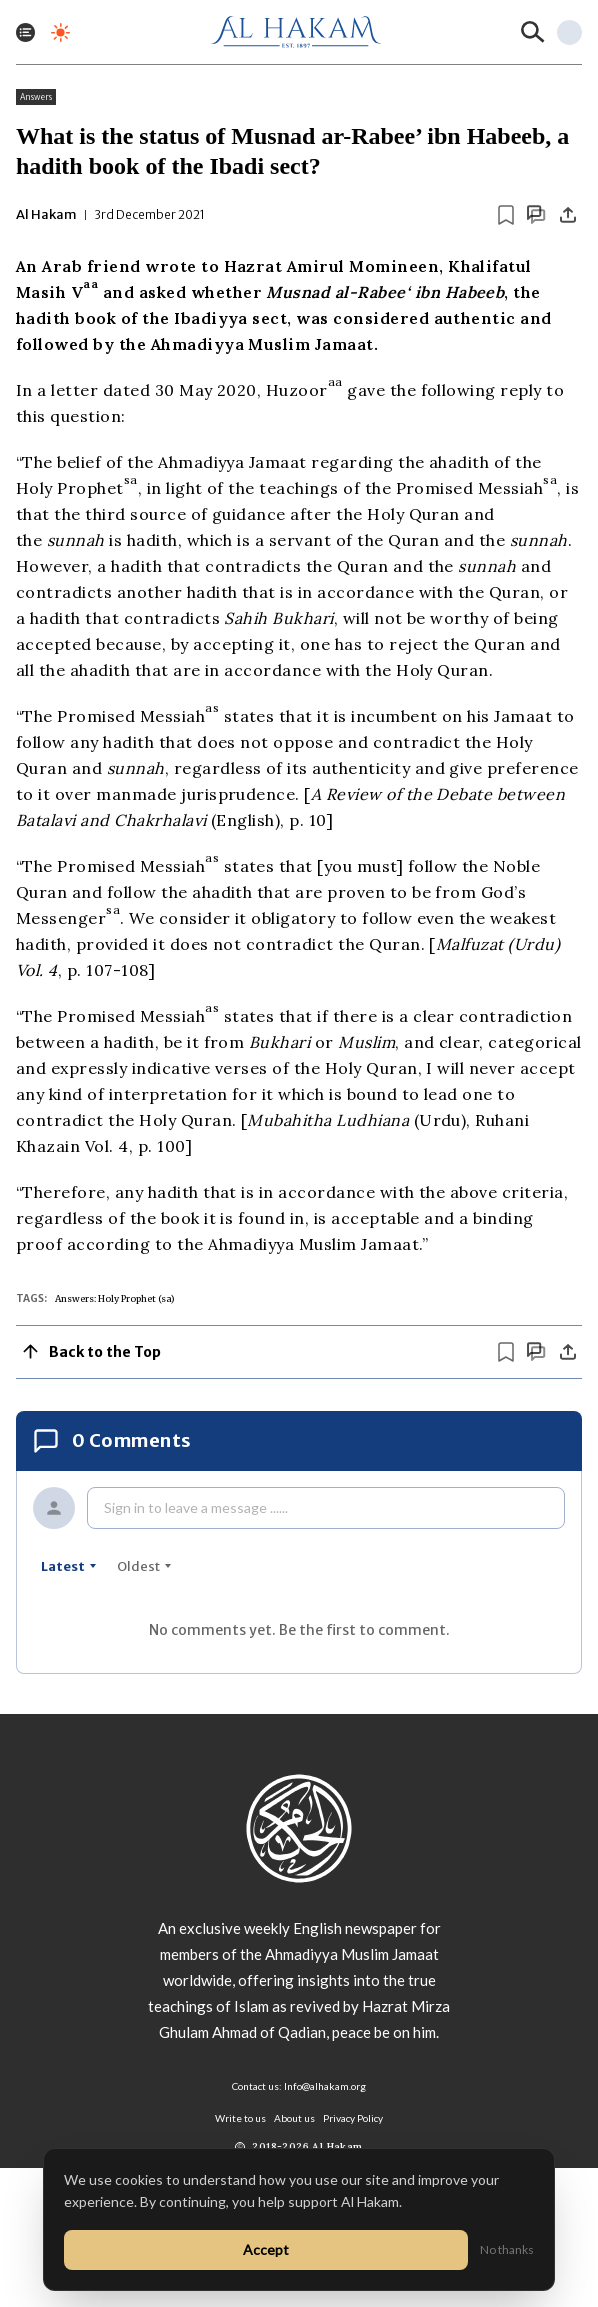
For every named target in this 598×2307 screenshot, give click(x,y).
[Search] (533, 32)
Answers (36, 97)
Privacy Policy (353, 2118)
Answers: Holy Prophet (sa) (115, 1298)
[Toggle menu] (25, 32)
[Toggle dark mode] (60, 32)
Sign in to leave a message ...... (196, 1507)
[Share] (568, 215)
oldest (144, 1566)
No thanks (507, 2249)
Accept (266, 2249)
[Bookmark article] (506, 215)
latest (69, 1566)
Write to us (240, 2118)
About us (294, 2118)
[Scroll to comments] (536, 214)
